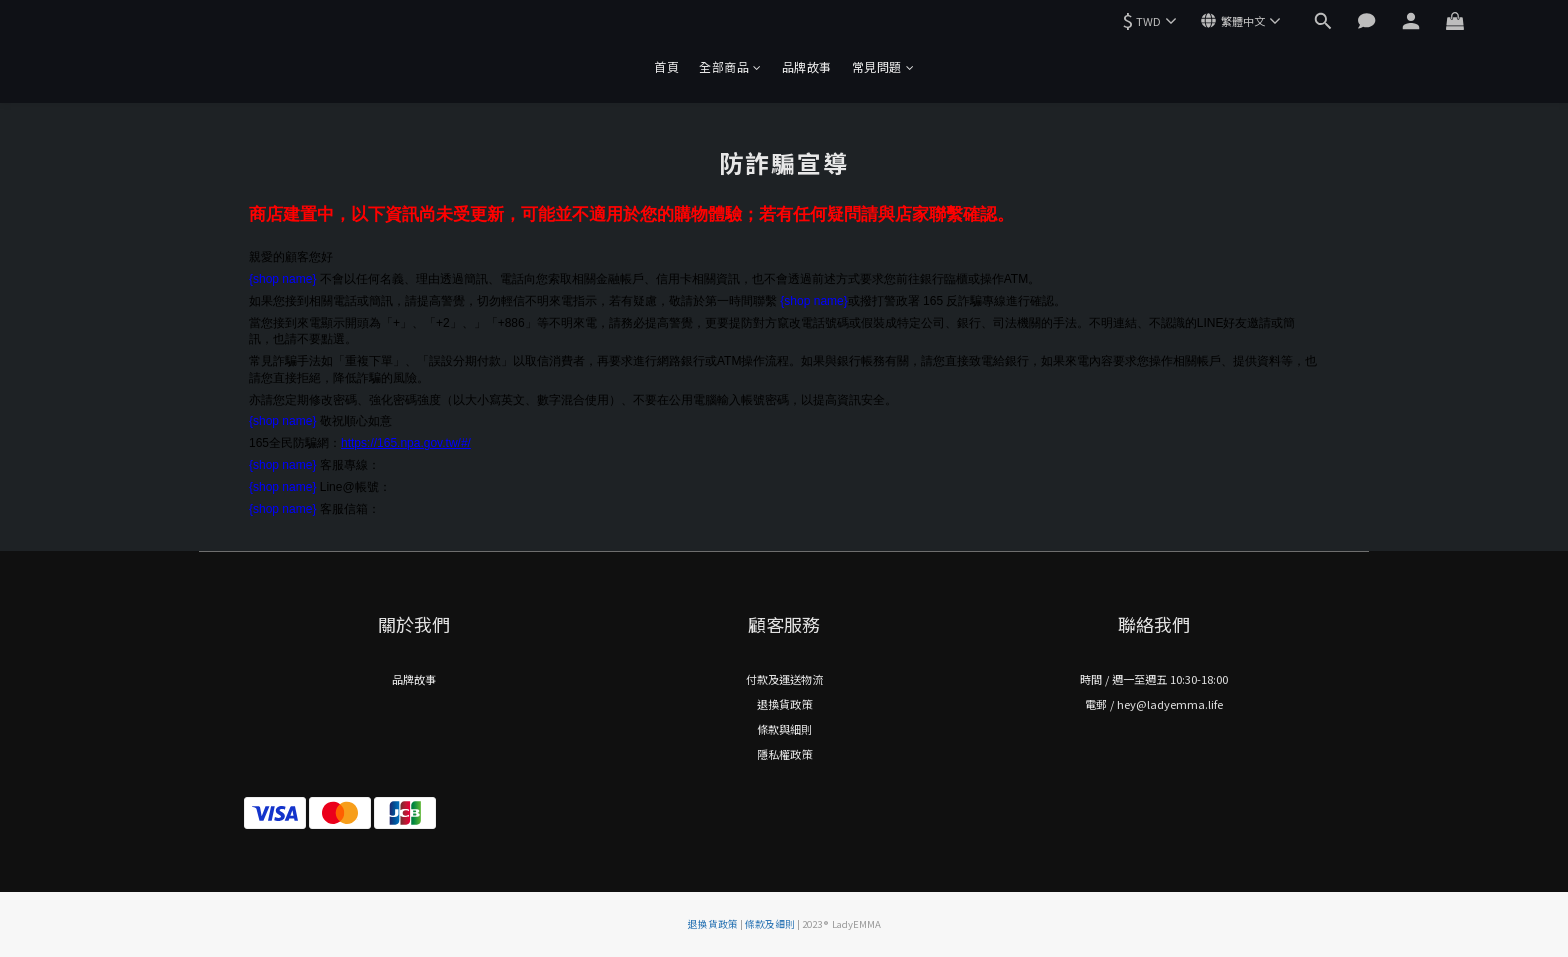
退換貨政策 (784, 704)
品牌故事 (807, 66)
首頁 (666, 66)
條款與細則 (784, 729)
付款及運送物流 (784, 679)
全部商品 (730, 66)
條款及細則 (770, 924)
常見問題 (883, 66)
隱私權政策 (784, 754)
